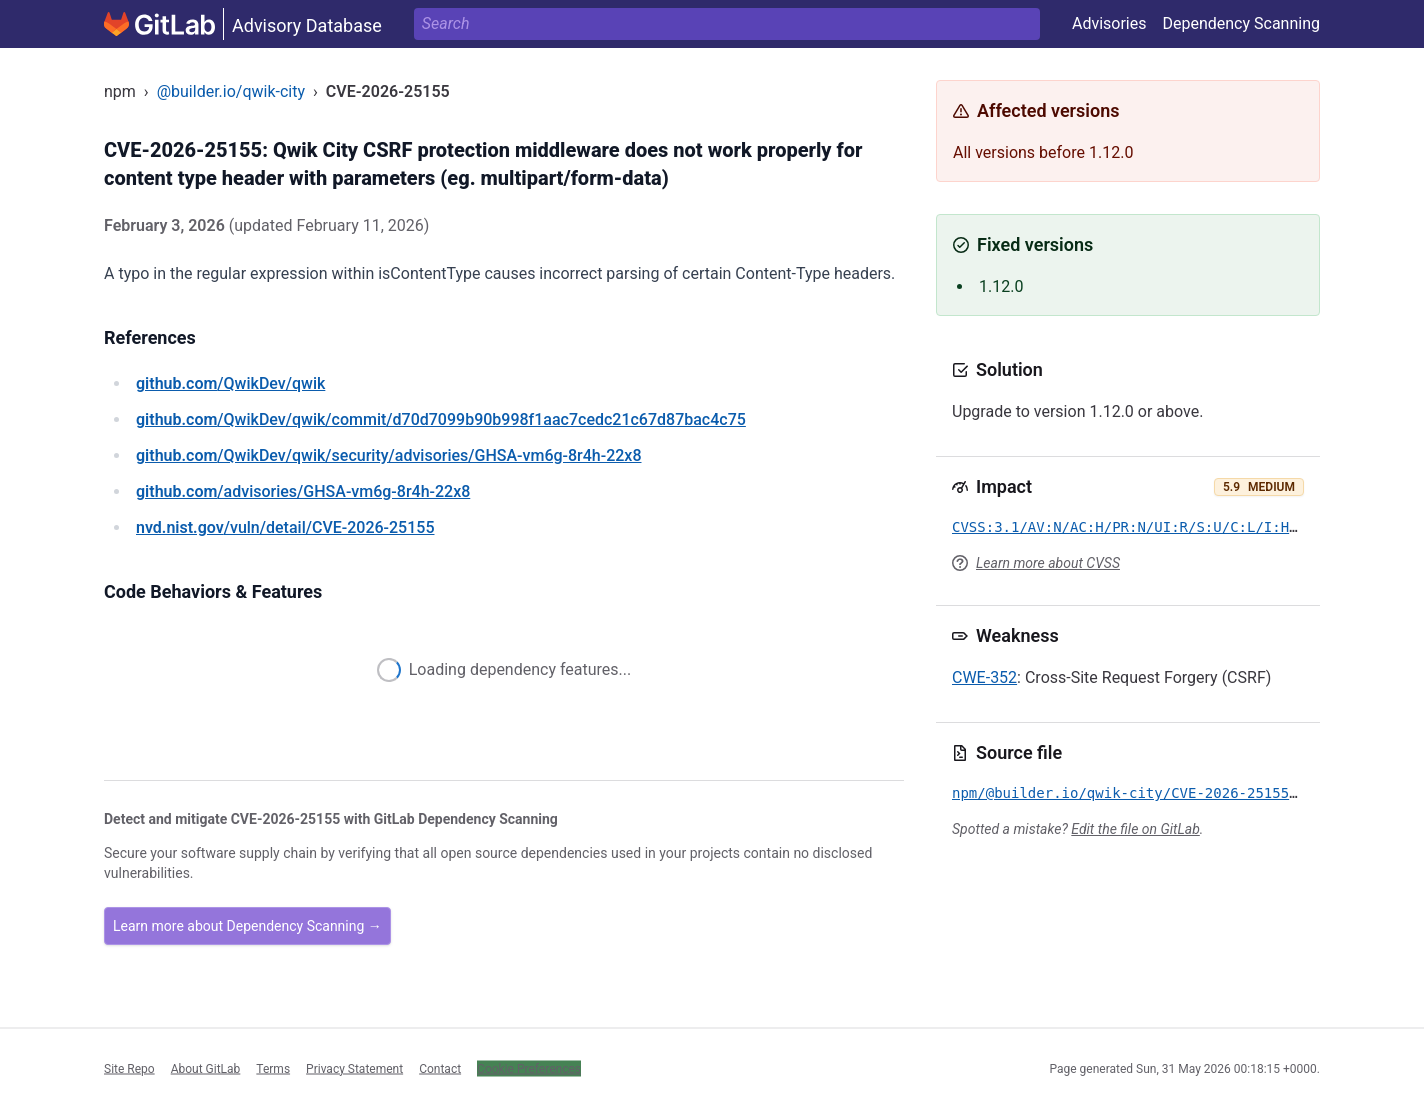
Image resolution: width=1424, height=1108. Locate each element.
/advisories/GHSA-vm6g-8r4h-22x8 (303, 491)
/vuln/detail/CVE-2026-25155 (285, 527)
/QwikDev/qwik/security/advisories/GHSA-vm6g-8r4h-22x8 (389, 455)
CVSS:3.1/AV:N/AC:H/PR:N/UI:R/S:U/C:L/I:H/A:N (1137, 527)
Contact (440, 1068)
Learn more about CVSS (1048, 563)
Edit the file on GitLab (1135, 829)
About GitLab (206, 1068)
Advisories (1109, 23)
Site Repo (129, 1068)
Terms (273, 1068)
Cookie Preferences (529, 1068)
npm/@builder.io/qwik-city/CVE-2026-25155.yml (1137, 793)
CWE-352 (984, 677)
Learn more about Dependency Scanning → (247, 926)
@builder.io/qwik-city (231, 91)
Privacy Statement (354, 1068)
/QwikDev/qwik (230, 383)
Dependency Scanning (1241, 23)
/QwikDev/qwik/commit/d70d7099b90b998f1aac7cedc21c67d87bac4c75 (441, 419)
